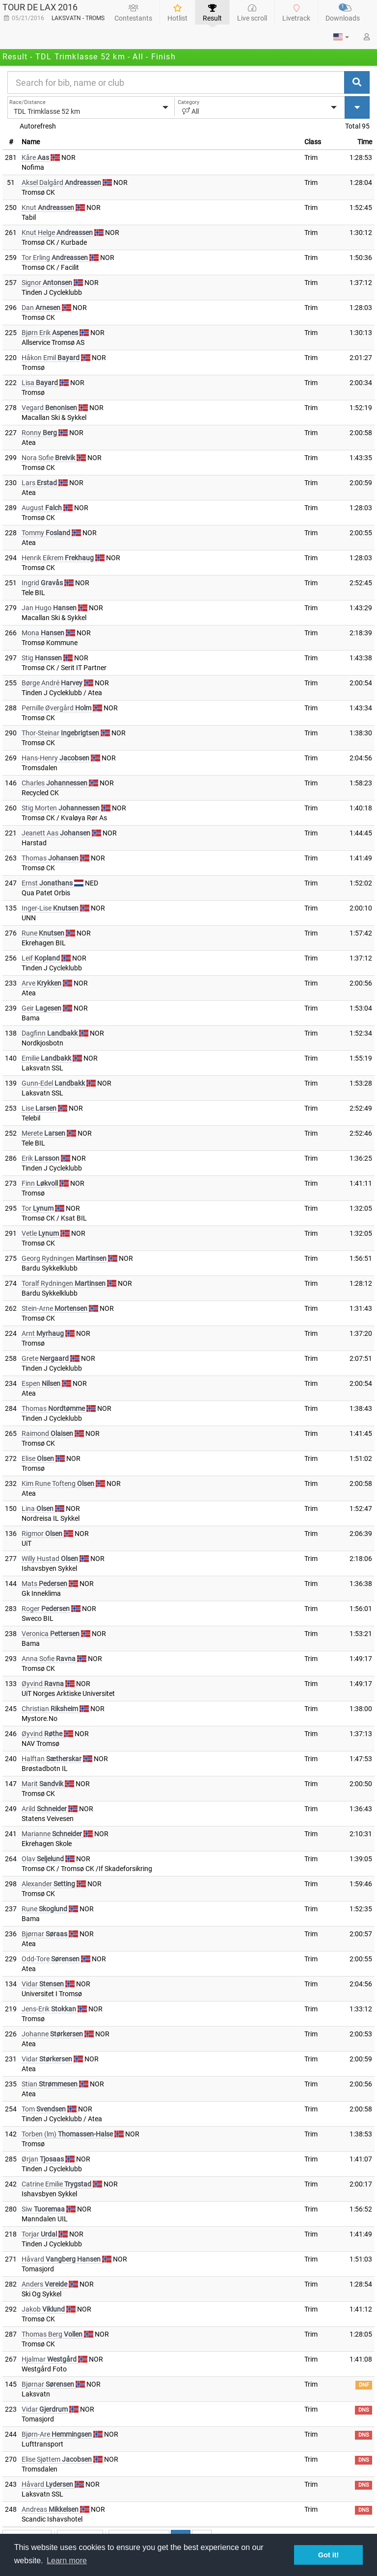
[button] (341, 37)
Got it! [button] (328, 2555)
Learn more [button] (67, 2560)
